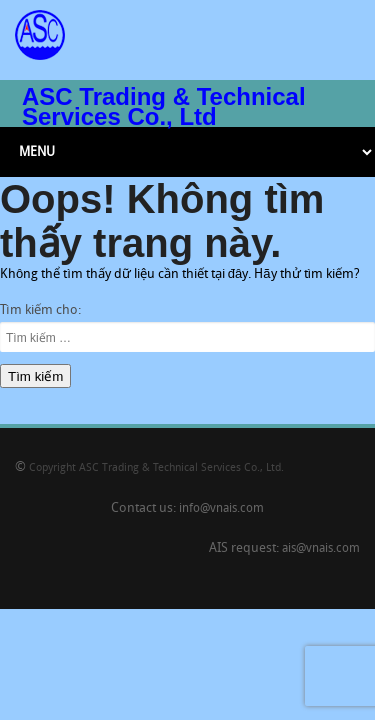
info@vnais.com (221, 509)
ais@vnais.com (321, 549)
